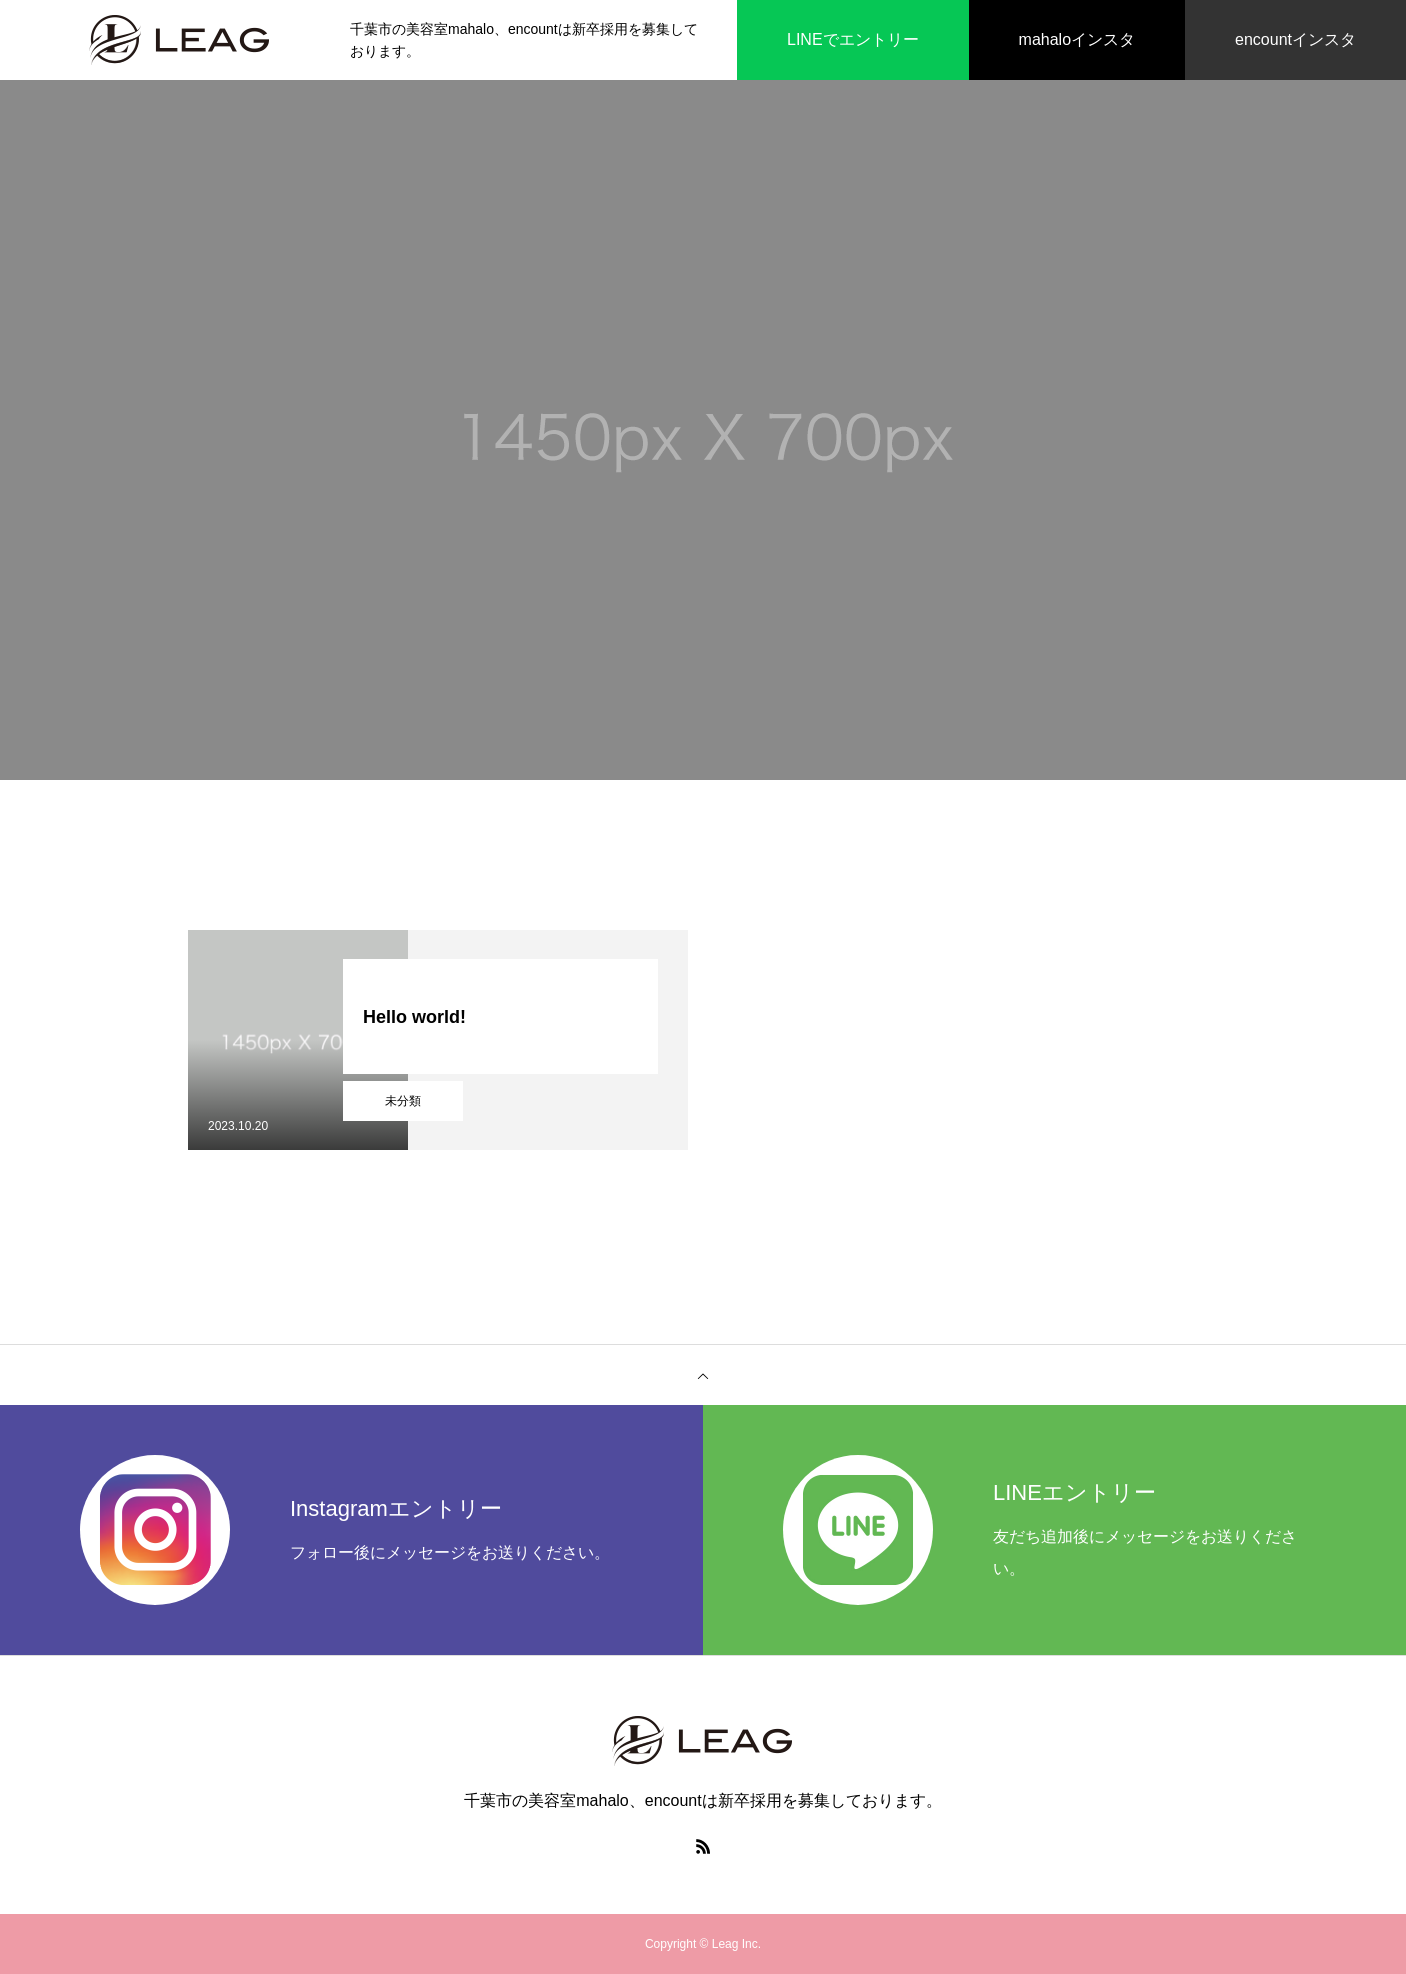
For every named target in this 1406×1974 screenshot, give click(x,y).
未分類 (403, 1101)
